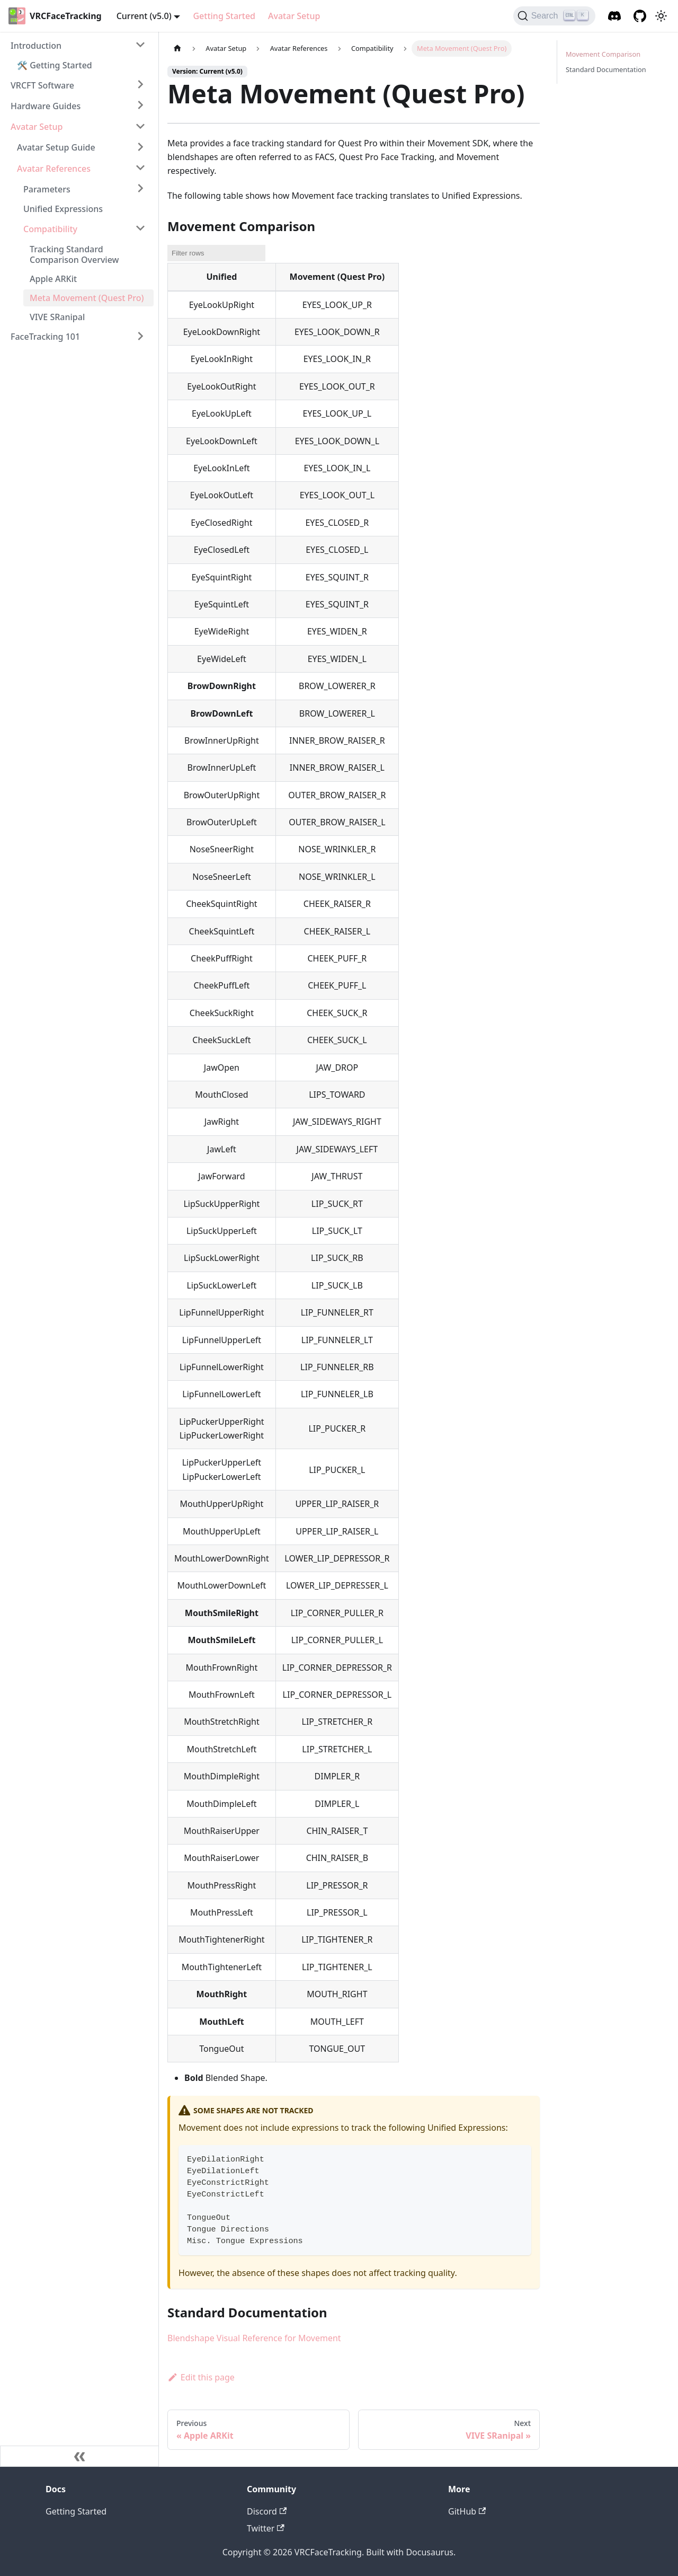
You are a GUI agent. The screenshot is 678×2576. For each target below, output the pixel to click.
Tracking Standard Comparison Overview (74, 254)
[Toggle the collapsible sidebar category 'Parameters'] (140, 188)
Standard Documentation (606, 69)
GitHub (467, 2511)
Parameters (46, 189)
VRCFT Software (42, 85)
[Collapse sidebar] (79, 2456)
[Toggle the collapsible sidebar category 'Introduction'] (140, 44)
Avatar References (54, 168)
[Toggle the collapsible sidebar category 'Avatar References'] (140, 167)
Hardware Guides (46, 106)
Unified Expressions (63, 209)
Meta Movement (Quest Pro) (87, 298)
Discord (267, 2511)
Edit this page (201, 2377)
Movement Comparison (603, 54)
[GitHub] (640, 15)
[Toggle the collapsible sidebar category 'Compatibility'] (140, 227)
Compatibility (50, 229)
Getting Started (224, 16)
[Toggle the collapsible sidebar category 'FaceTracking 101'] (140, 336)
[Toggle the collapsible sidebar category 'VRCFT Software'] (140, 84)
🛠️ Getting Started (54, 65)
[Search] (554, 15)
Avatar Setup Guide (56, 147)
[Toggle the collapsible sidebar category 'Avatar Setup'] (140, 126)
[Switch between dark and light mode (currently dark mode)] (661, 15)
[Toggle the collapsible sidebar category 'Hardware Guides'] (140, 104)
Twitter (265, 2528)
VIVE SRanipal (57, 317)
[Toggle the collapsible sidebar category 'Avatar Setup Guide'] (140, 146)
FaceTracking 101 (45, 336)
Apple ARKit (53, 279)
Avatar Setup (294, 16)
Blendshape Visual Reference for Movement (254, 2338)
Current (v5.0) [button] (144, 16)
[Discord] (614, 16)
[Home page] (177, 48)
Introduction (36, 45)
